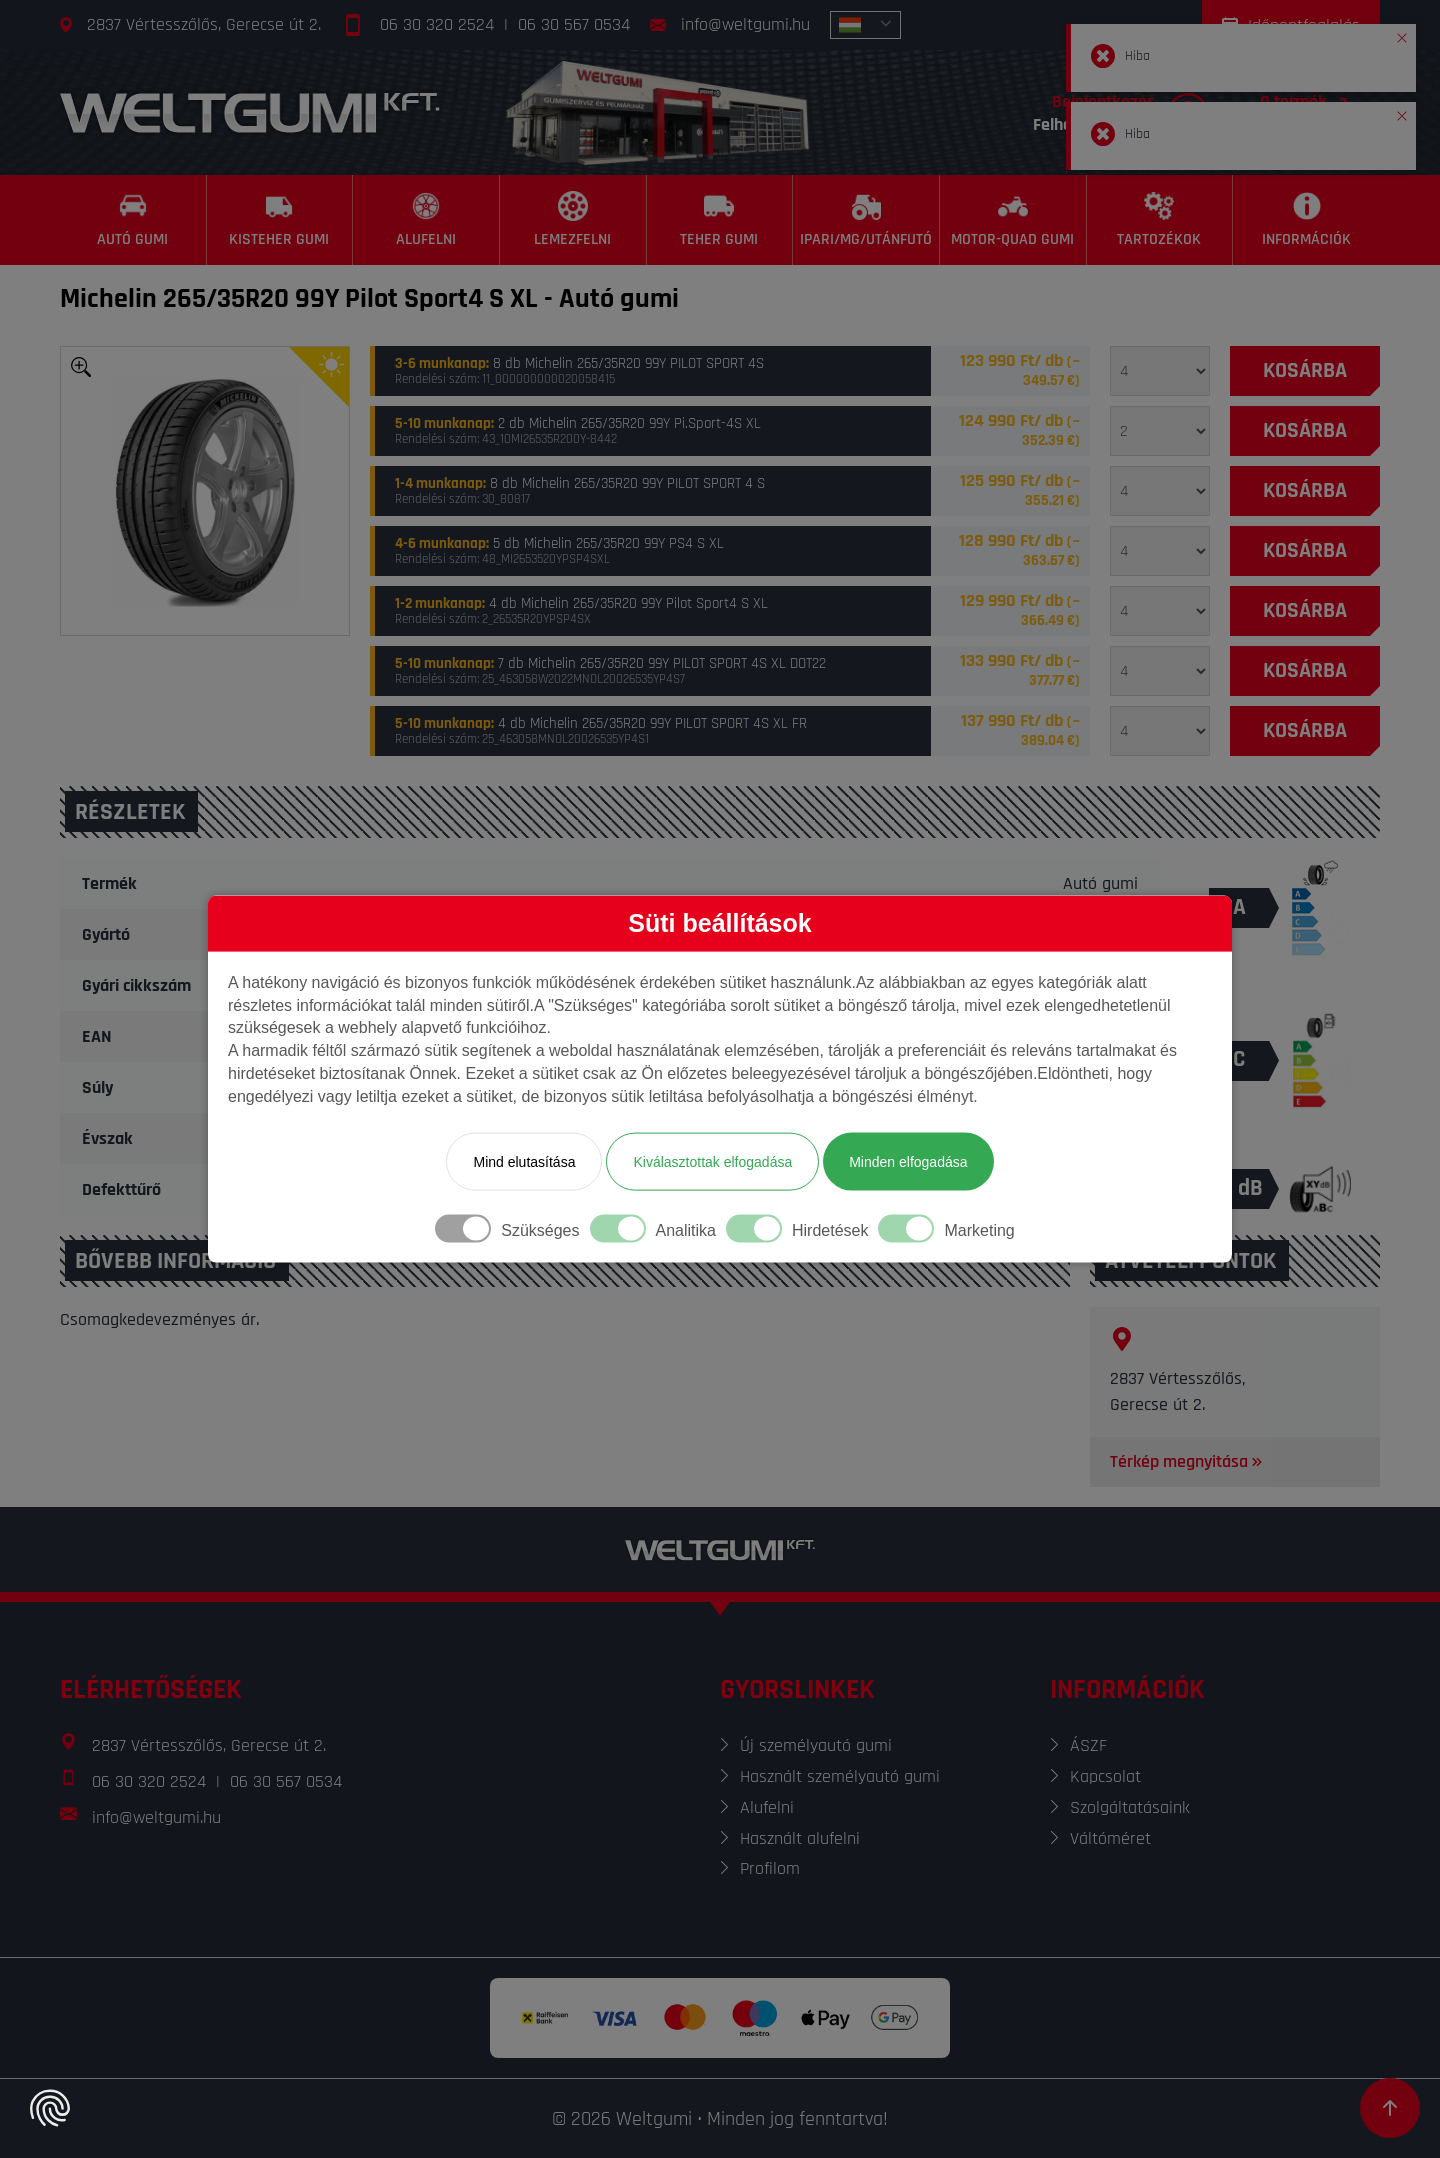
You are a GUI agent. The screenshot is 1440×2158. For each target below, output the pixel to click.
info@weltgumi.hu (745, 24)
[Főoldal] (250, 112)
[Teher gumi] (720, 220)
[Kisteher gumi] (280, 220)
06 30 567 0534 (574, 24)
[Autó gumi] (133, 220)
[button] (1402, 34)
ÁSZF (1088, 1745)
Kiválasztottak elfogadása (712, 1161)
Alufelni (767, 1807)
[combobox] (865, 25)
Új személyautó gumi (816, 1745)
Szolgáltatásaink (1130, 1807)
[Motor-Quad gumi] (1013, 220)
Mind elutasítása (524, 1161)
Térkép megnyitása (1188, 1461)
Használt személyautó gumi (840, 1776)
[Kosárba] (1305, 371)
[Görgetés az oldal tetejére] (1390, 2108)
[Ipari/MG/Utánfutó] (866, 220)
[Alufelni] (426, 220)
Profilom (770, 1868)
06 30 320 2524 (437, 24)
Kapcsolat (1105, 1776)
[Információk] (1306, 220)
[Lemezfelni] (573, 220)
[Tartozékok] (1160, 220)
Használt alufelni (800, 1838)
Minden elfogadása (908, 1161)
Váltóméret (1110, 1838)
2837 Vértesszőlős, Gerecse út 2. (204, 24)
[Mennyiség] (1160, 371)
